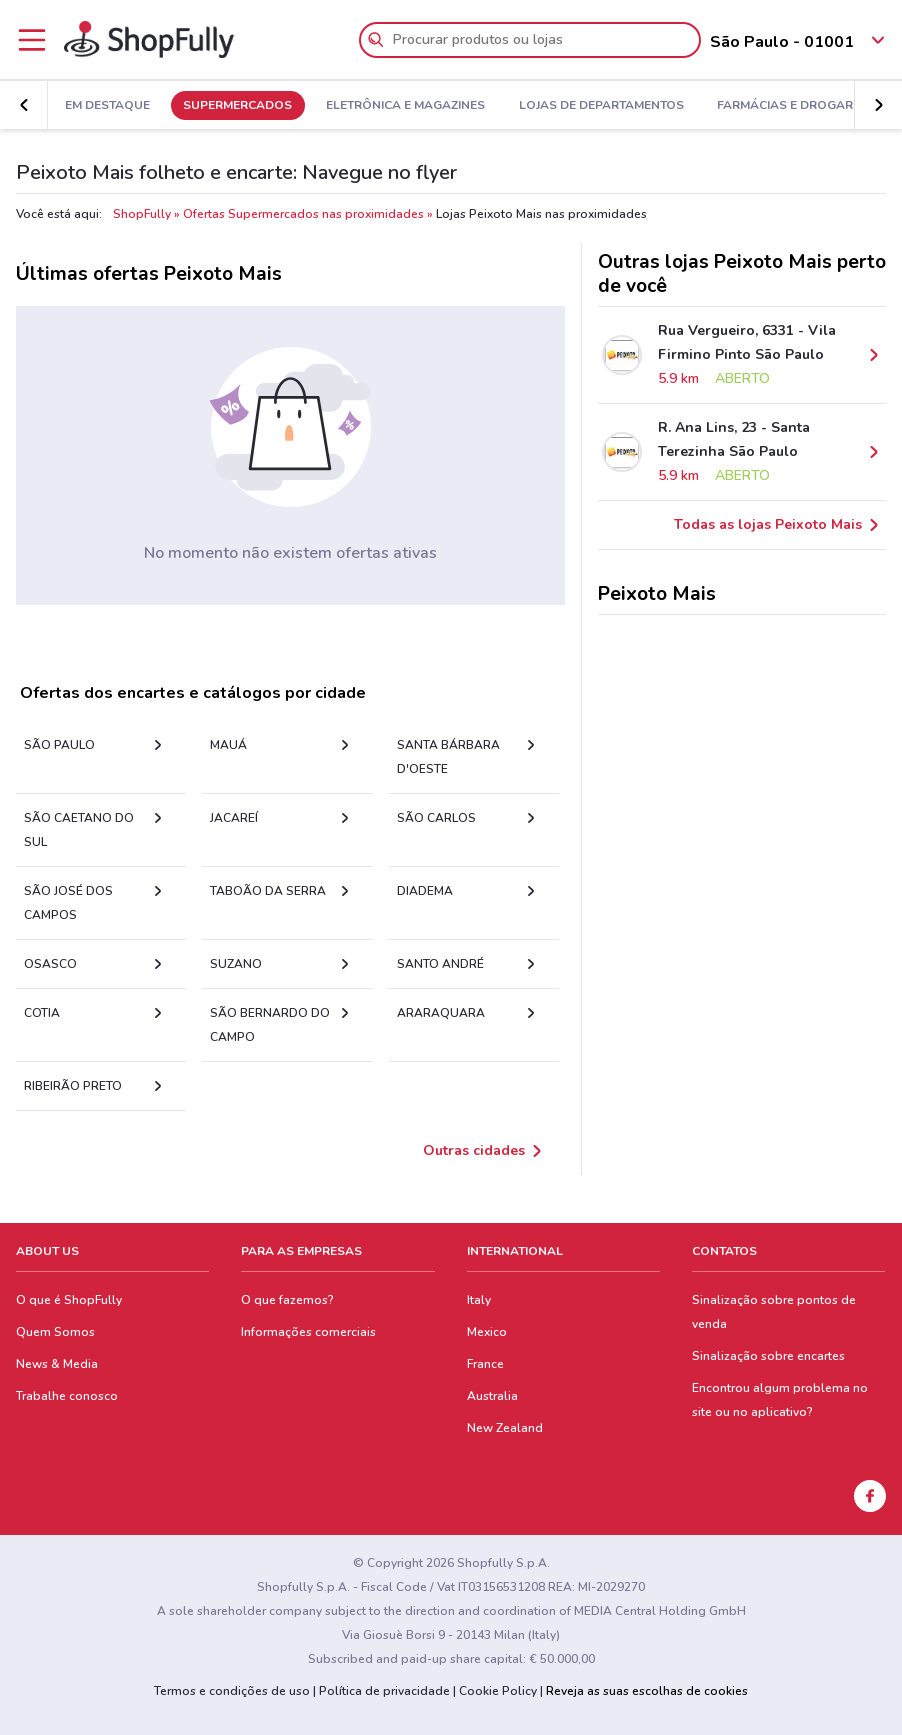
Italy (479, 1300)
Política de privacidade (384, 1691)
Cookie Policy (498, 1691)
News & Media (57, 1364)
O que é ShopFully (69, 1300)
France (485, 1364)
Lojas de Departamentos (601, 106)
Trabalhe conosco (67, 1396)
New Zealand (505, 1428)
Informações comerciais (308, 1332)
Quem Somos (55, 1332)
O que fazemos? (287, 1300)
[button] (878, 105)
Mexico (487, 1332)
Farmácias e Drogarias (795, 106)
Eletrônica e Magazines (405, 106)
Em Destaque (107, 106)
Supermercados (237, 106)
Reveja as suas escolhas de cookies (647, 1691)
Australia (492, 1396)
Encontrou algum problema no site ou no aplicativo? (780, 1400)
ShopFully (142, 214)
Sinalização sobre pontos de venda (774, 1312)
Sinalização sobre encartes (768, 1356)
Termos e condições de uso (232, 1691)
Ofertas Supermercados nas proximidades (303, 214)
